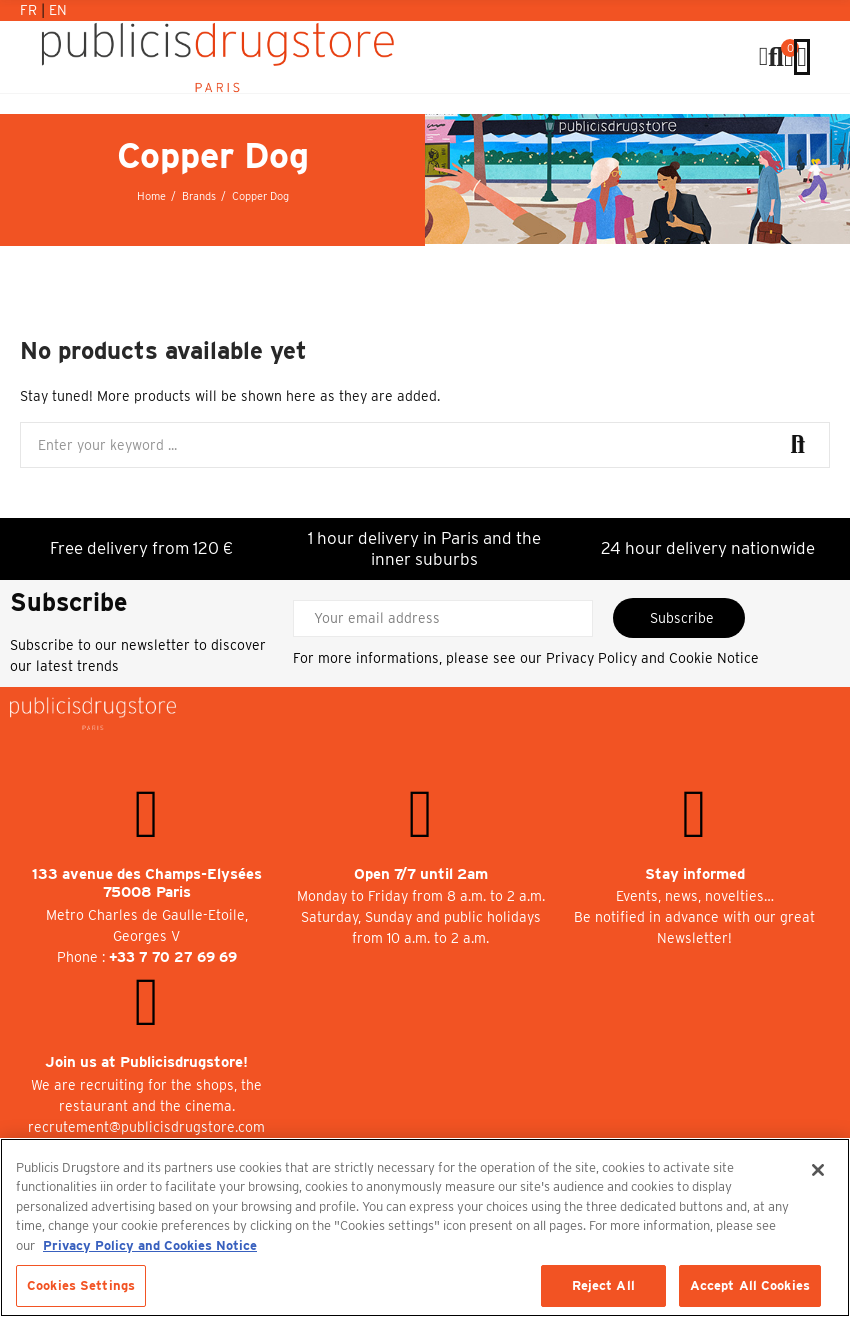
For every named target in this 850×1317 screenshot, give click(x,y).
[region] (425, 1227)
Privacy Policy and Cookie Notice (652, 658)
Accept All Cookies (750, 1285)
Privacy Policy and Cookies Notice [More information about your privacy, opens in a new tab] (150, 1245)
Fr (30, 10)
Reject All (603, 1285)
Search (798, 445)
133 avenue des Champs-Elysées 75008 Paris (147, 883)
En (58, 10)
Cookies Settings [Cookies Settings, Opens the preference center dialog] (81, 1285)
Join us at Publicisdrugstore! (146, 1062)
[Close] (818, 1170)
